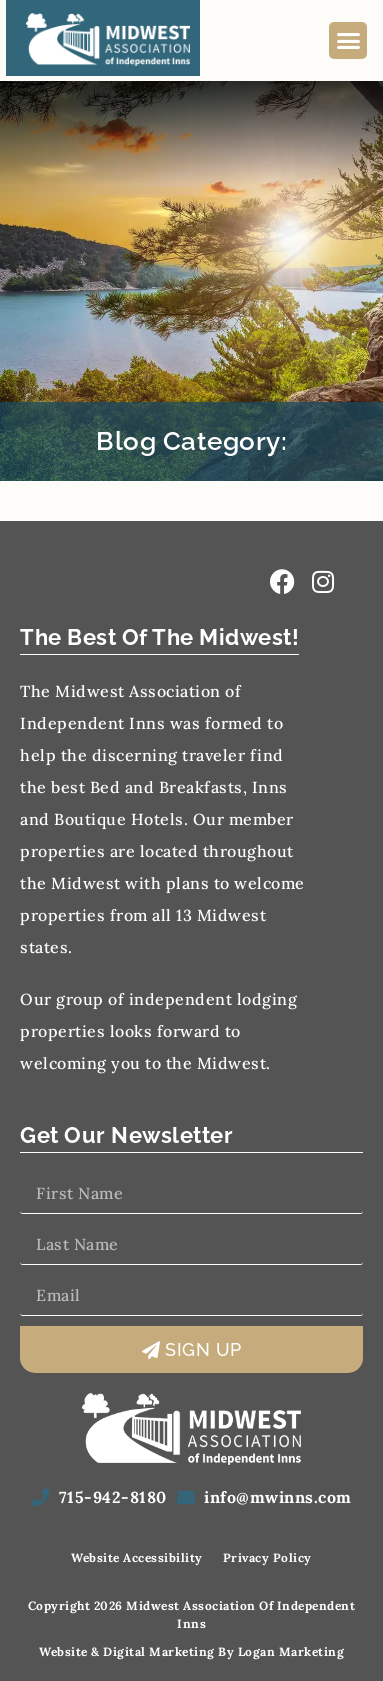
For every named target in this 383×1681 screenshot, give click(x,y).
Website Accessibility (137, 1557)
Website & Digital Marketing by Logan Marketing (191, 1651)
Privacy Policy (267, 1557)
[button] (348, 41)
